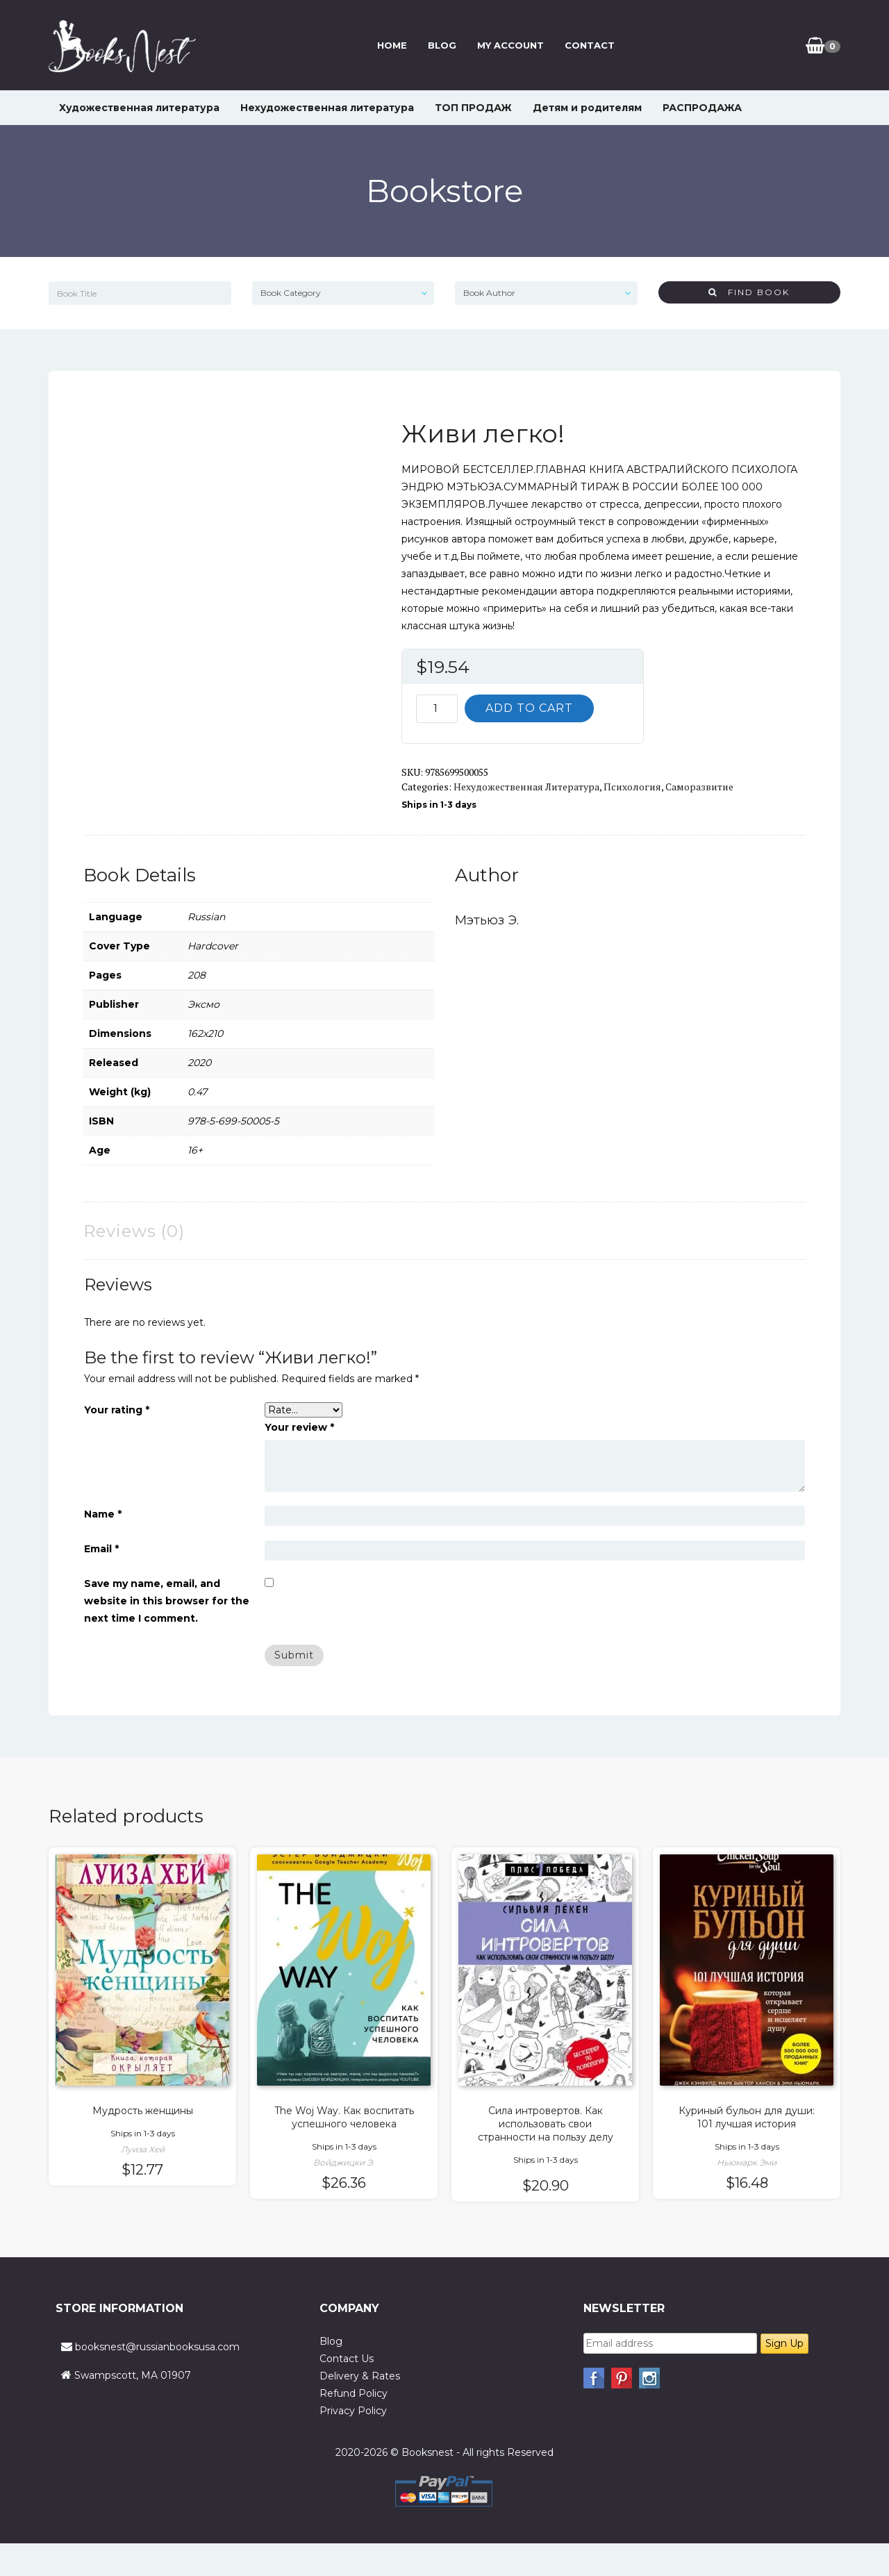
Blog (440, 45)
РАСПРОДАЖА (702, 107)
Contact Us (346, 2358)
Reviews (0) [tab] (134, 1231)
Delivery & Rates (359, 2376)
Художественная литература (139, 107)
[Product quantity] (437, 709)
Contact (588, 45)
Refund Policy (353, 2393)
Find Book (749, 292)
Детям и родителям (587, 107)
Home (390, 45)
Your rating (116, 1410)
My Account (508, 45)
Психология (632, 786)
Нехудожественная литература (327, 107)
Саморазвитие (699, 786)
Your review (299, 1427)
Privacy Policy (353, 2410)
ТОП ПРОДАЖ (473, 107)
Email (101, 1549)
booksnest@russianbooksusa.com (157, 2347)
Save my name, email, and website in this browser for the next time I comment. (166, 1600)
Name (103, 1514)
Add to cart (529, 708)
